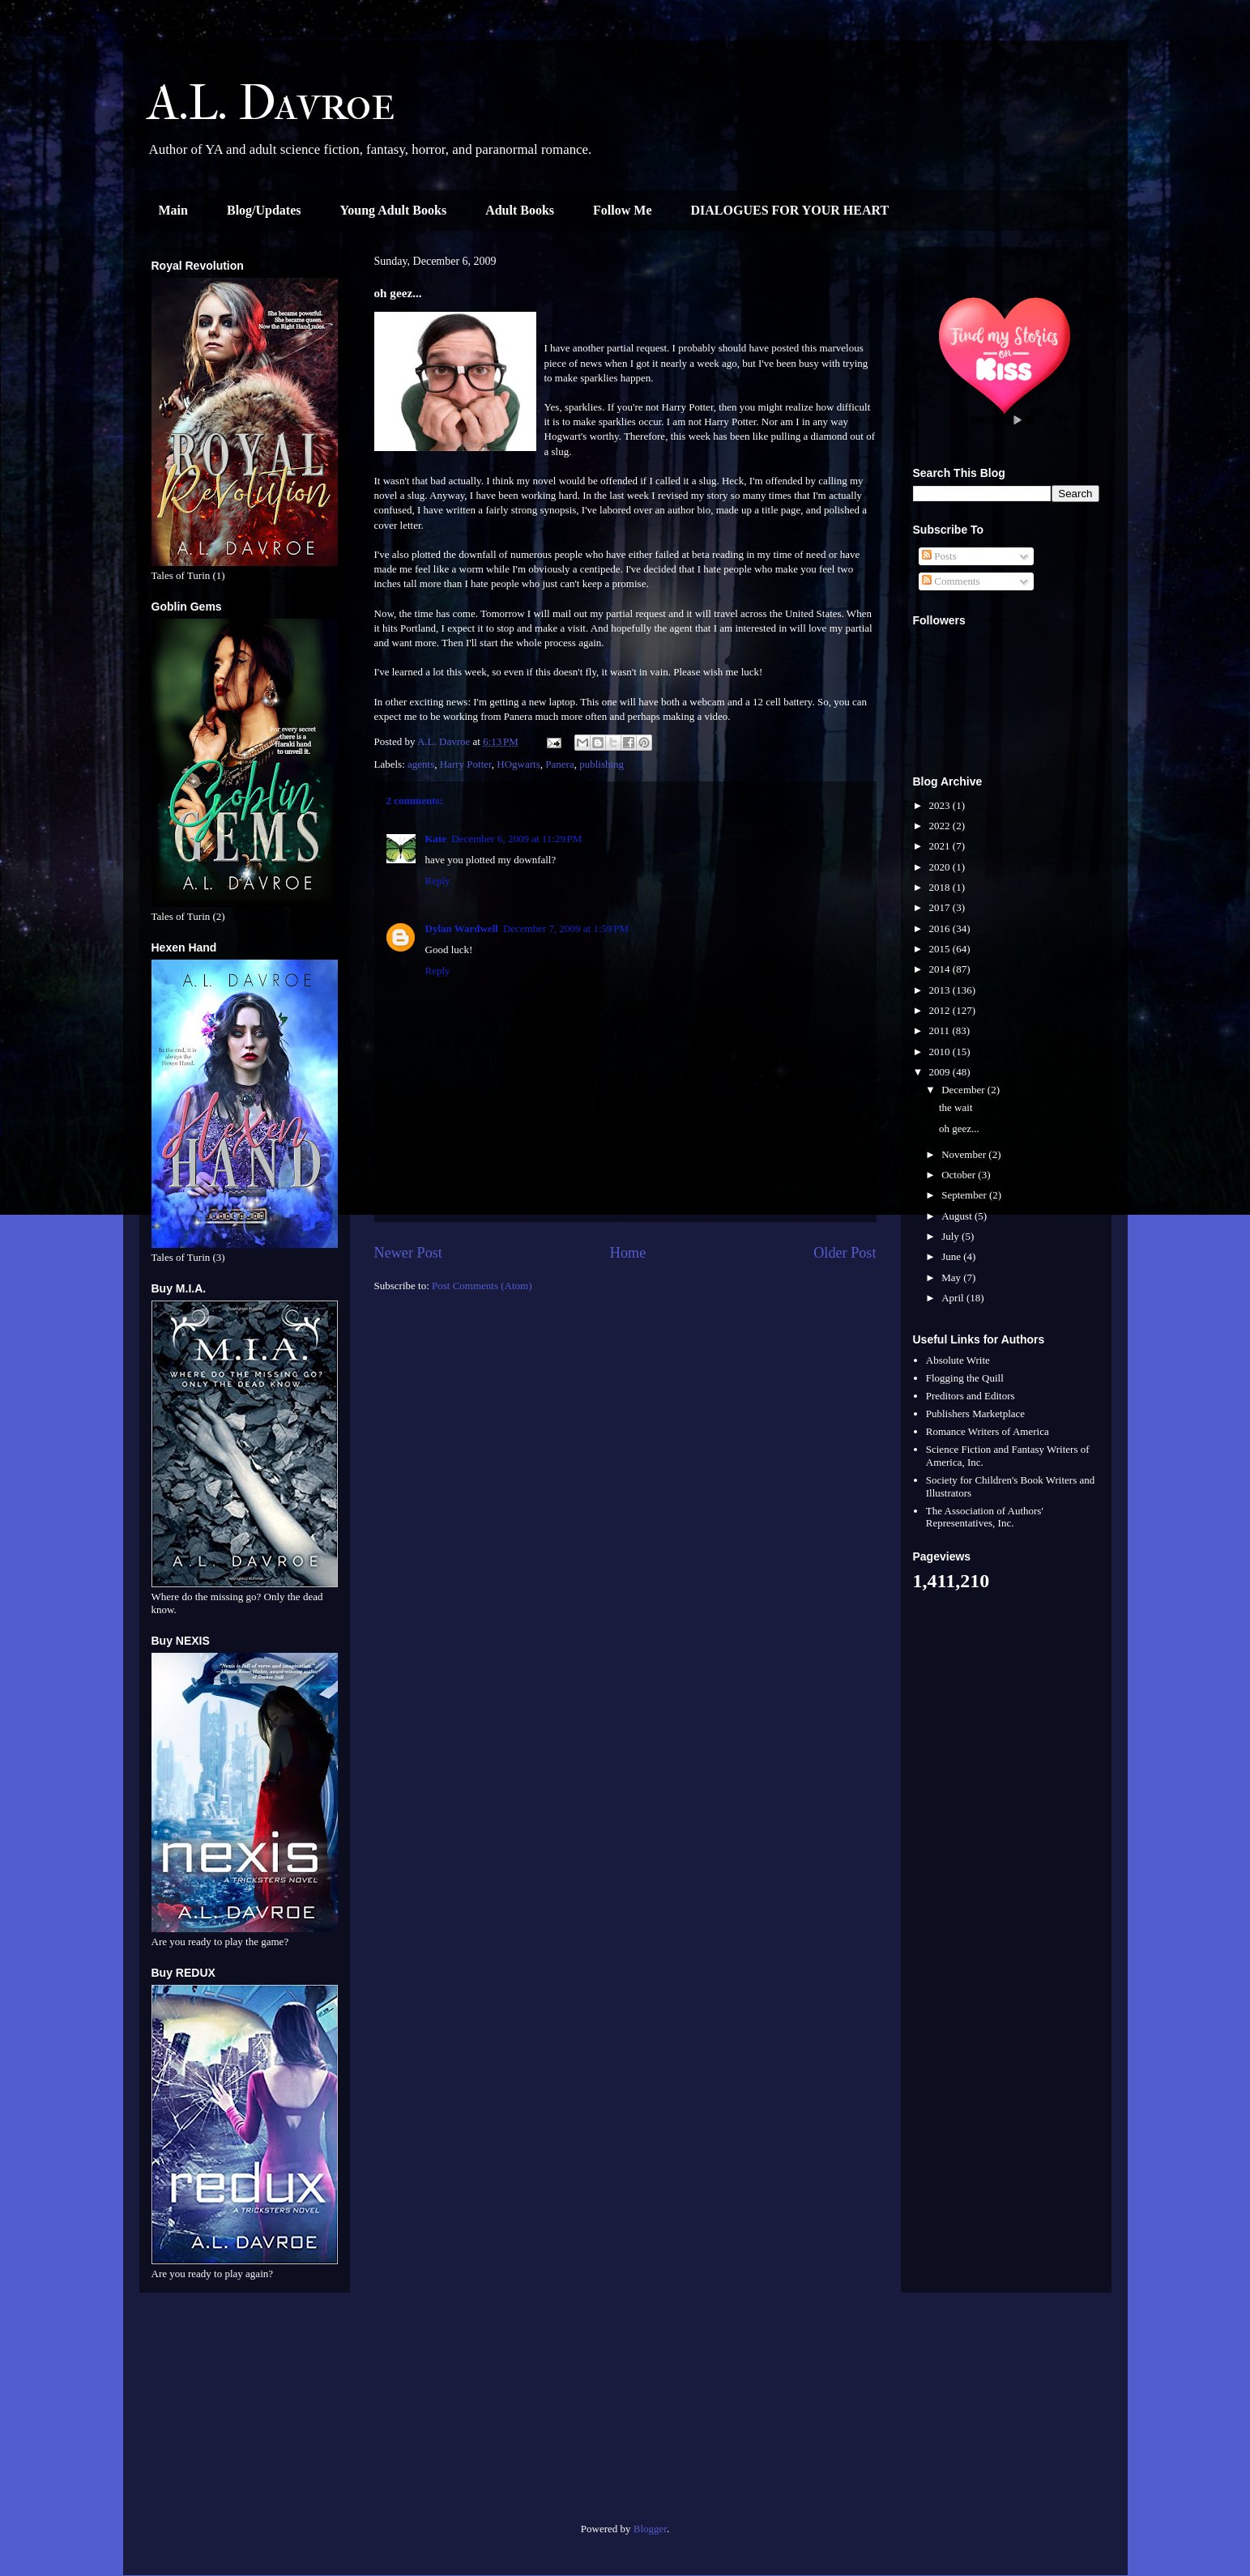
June (952, 1256)
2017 (941, 907)
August (958, 1216)
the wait (956, 1107)
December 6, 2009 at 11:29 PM (516, 838)
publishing (601, 764)
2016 (941, 928)
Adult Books (519, 210)
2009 (941, 1072)
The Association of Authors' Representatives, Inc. (984, 1517)
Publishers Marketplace (975, 1413)
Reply (437, 881)
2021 (941, 846)
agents (420, 764)
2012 (941, 1010)
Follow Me (622, 210)
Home (628, 1253)
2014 (941, 969)
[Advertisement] (245, 2414)
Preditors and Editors (970, 1396)
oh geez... (959, 1128)
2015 (941, 949)
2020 (941, 867)
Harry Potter (466, 764)
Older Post (844, 1253)
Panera (559, 764)
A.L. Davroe (271, 103)
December (964, 1090)
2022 (941, 826)
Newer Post (408, 1253)
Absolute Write (958, 1360)
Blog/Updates (264, 210)
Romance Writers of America (987, 1431)
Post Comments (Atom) (482, 1285)
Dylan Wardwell (461, 928)
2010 (941, 1051)
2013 (941, 990)
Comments (951, 581)
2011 (941, 1030)
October (959, 1175)
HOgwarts (518, 764)
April (953, 1298)
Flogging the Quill (965, 1378)
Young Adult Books (393, 210)
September (965, 1195)
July (951, 1236)
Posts (939, 556)
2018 (941, 887)
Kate (436, 838)
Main (173, 210)
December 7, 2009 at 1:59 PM (566, 928)
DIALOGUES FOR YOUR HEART (790, 210)
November (964, 1154)
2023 (941, 805)
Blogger (650, 2529)
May (952, 1277)
